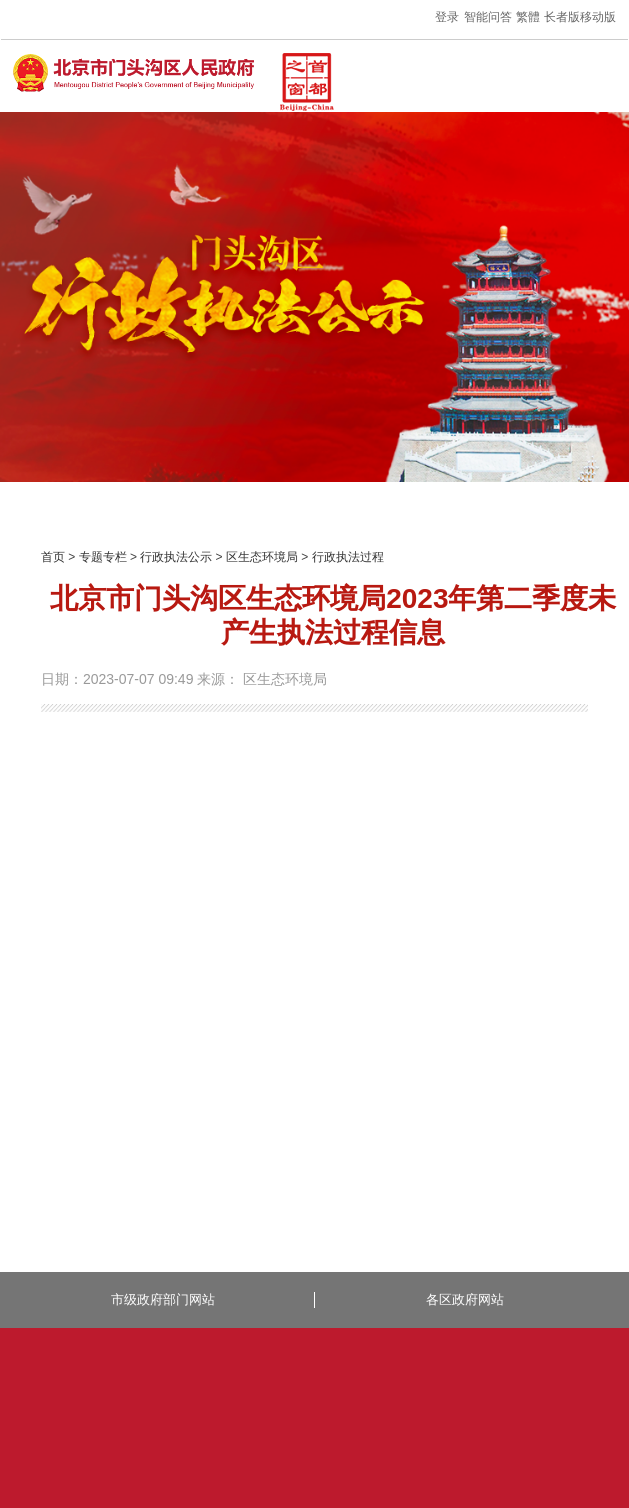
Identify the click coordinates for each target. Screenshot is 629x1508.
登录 (447, 17)
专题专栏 (103, 557)
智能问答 (488, 17)
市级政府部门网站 (163, 1299)
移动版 (598, 17)
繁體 (528, 17)
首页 (53, 557)
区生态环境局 (262, 557)
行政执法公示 (176, 557)
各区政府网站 (465, 1299)
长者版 (562, 17)
